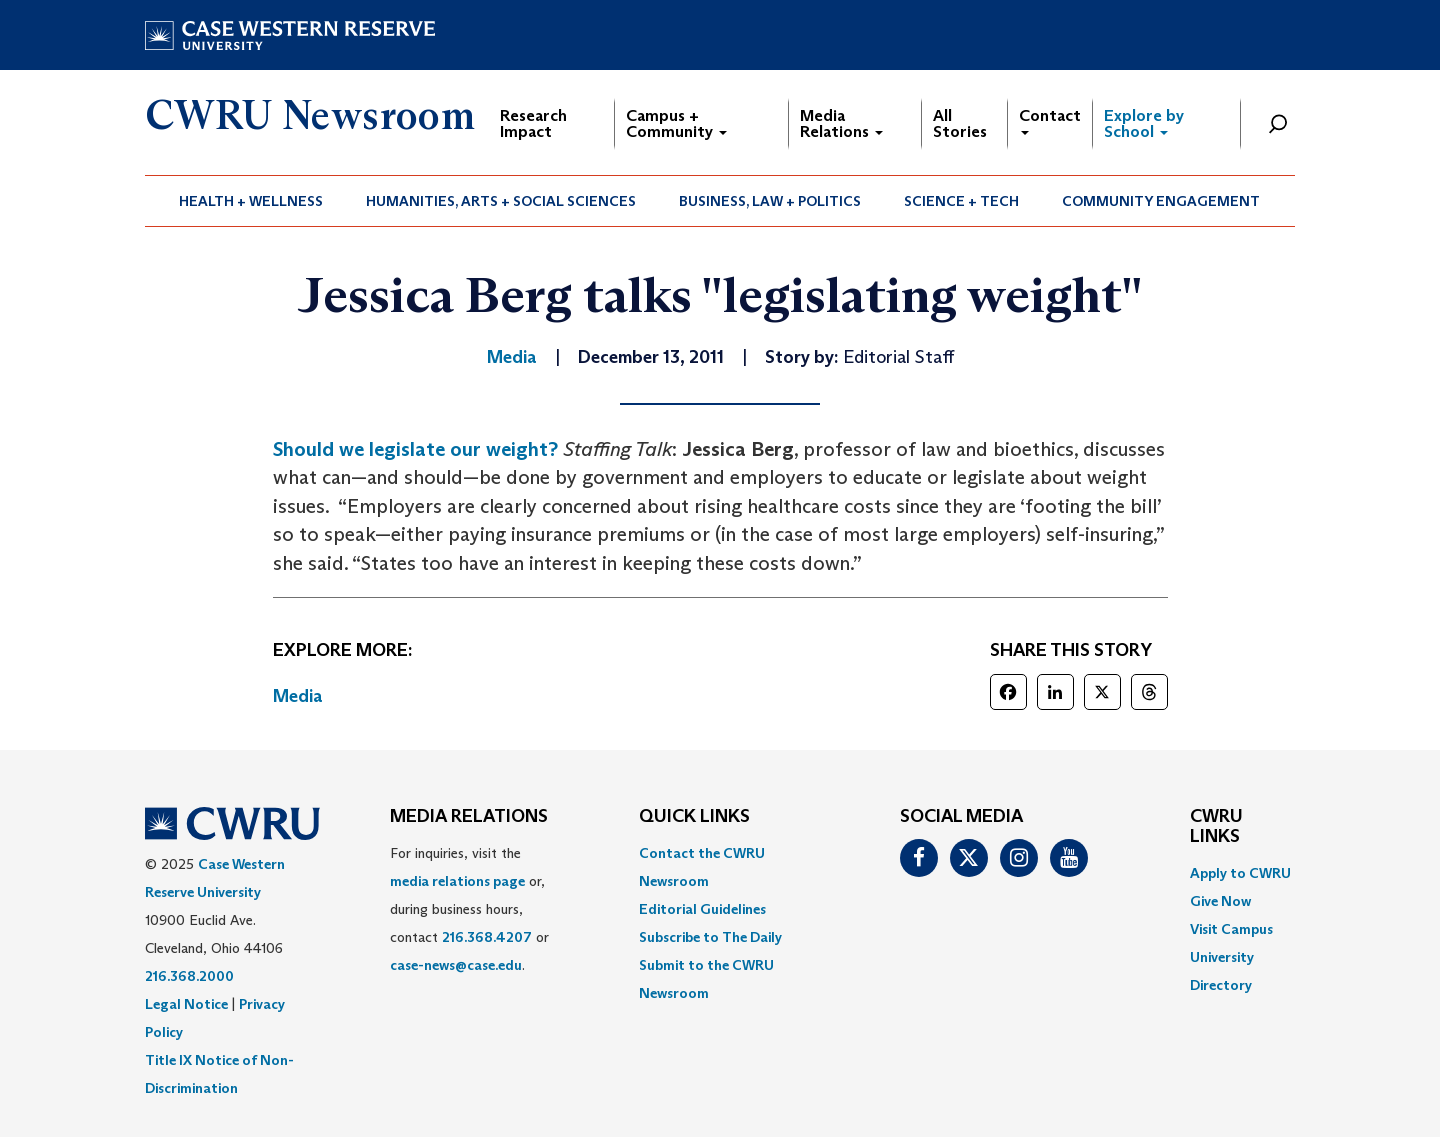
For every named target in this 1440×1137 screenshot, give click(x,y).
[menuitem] (251, 201)
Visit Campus (1231, 929)
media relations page (457, 881)
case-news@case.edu (456, 965)
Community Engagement (1161, 201)
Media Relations (841, 123)
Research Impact (533, 123)
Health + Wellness (251, 201)
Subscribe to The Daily (710, 937)
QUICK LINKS (694, 817)
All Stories (960, 123)
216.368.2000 (189, 976)
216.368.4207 (487, 937)
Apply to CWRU (1240, 873)
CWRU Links (1216, 827)
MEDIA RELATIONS (469, 817)
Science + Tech (961, 201)
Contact (1050, 120)
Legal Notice (186, 1004)
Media (298, 696)
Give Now (1220, 901)
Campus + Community (676, 123)
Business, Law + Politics (770, 201)
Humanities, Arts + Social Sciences (501, 201)
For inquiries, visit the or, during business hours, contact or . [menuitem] (469, 909)
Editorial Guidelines (702, 909)
